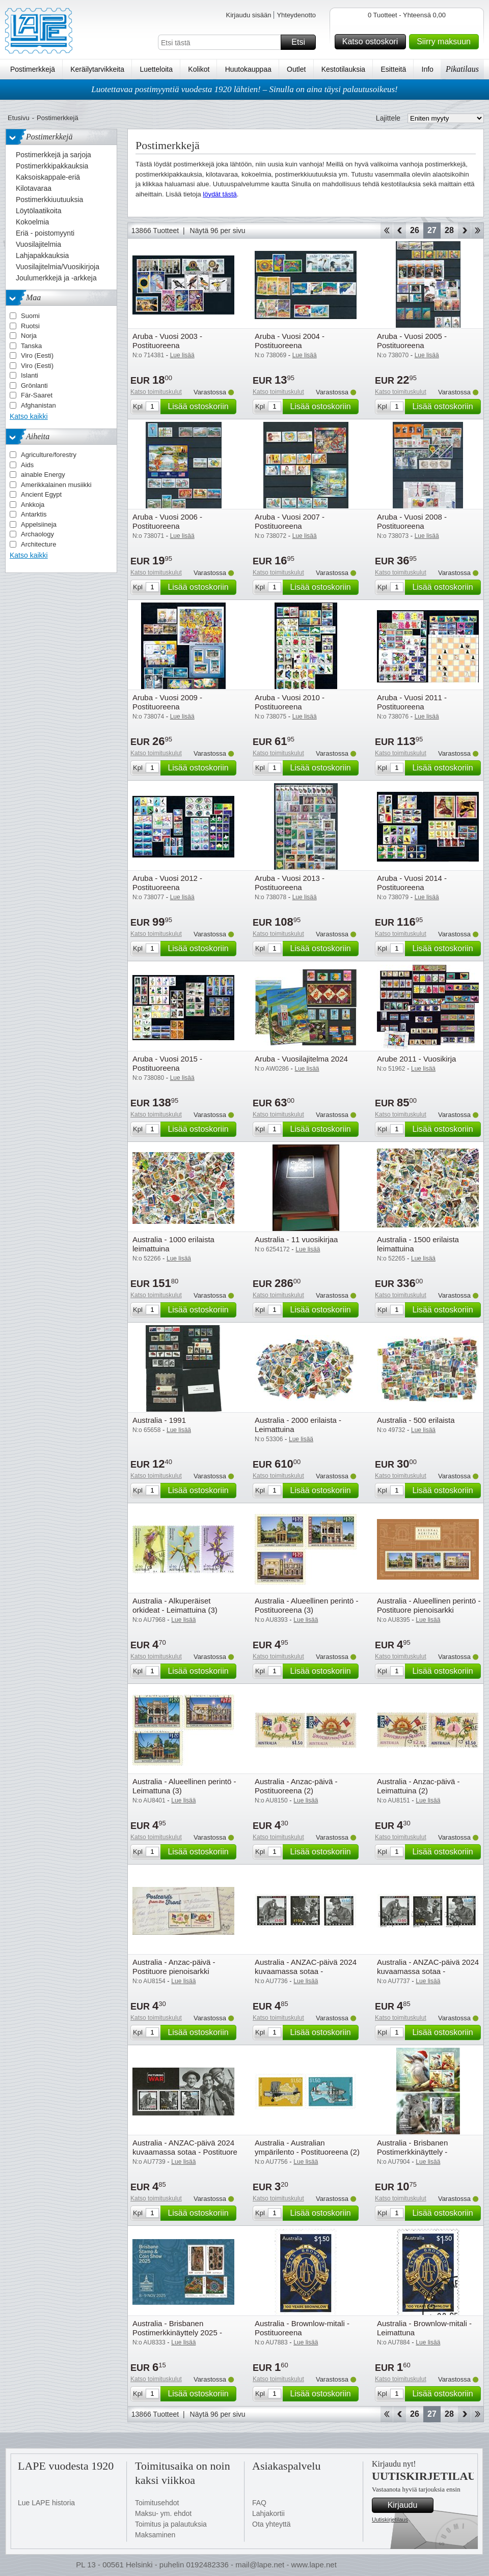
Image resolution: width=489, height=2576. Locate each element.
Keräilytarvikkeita (97, 69)
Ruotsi (30, 326)
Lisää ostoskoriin (200, 406)
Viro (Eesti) (37, 355)
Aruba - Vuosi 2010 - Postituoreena (289, 702)
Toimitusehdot (157, 2503)
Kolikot (198, 69)
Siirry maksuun (446, 41)
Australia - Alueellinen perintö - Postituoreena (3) (306, 1605)
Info (427, 69)
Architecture (38, 544)
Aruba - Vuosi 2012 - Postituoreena (167, 883)
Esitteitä (393, 69)
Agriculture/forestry (48, 455)
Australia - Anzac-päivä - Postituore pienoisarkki (173, 1967)
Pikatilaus (462, 69)
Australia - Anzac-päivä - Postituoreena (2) (296, 1786)
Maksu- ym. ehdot (163, 2513)
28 (449, 230)
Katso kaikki (29, 416)
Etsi (302, 42)
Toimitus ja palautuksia (171, 2524)
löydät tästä (220, 194)
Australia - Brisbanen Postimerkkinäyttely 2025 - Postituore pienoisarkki (177, 2332)
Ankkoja (32, 504)
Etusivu (19, 118)
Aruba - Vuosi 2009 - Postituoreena (167, 702)
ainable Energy (43, 474)
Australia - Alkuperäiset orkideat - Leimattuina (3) (175, 1605)
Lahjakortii (268, 2513)
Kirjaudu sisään (248, 15)
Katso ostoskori (372, 41)
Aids (27, 465)
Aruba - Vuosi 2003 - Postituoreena (167, 341)
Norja (29, 335)
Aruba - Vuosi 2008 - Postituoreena (412, 521)
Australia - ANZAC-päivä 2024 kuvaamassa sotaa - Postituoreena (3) (306, 1971)
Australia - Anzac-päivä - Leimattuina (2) (418, 1786)
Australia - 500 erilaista (416, 1420)
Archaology (37, 534)
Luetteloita (156, 69)
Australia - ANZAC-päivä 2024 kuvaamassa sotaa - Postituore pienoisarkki (184, 2151)
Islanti (29, 375)
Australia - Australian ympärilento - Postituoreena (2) (307, 2147)
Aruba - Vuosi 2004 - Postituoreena (289, 341)
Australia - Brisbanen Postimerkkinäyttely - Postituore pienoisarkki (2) (421, 2151)
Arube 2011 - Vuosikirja (416, 1058)
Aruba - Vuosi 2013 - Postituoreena (289, 883)
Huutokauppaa (248, 69)
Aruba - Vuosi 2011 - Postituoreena (412, 702)
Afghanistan (38, 405)
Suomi (30, 316)
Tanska (31, 346)
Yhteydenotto (296, 15)
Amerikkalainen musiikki (56, 485)
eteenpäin (464, 230)
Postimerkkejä (32, 69)
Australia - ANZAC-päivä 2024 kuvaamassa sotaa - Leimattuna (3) (428, 1971)
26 (414, 230)
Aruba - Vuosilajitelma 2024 (301, 1058)
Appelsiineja (39, 524)
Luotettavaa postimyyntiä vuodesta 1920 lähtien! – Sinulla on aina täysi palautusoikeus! (244, 89)
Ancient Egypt (41, 494)
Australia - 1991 (159, 1420)
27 (432, 230)
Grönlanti (34, 385)
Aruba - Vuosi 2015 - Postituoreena (167, 1063)
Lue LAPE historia (46, 2503)
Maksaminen (155, 2535)
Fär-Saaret (36, 395)
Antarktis (34, 514)
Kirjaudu (409, 2505)
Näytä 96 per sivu (218, 230)
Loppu (477, 230)
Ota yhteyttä (271, 2524)
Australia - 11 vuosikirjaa (296, 1239)
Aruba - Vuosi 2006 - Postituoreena (167, 521)
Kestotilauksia (343, 69)
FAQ (259, 2503)
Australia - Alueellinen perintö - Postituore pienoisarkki (428, 1605)
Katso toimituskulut (156, 391)
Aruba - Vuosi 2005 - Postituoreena (412, 341)
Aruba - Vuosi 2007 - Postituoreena (289, 521)
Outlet (296, 69)
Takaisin (399, 230)
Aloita (386, 230)
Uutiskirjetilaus (390, 2519)
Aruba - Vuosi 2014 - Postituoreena (412, 883)
